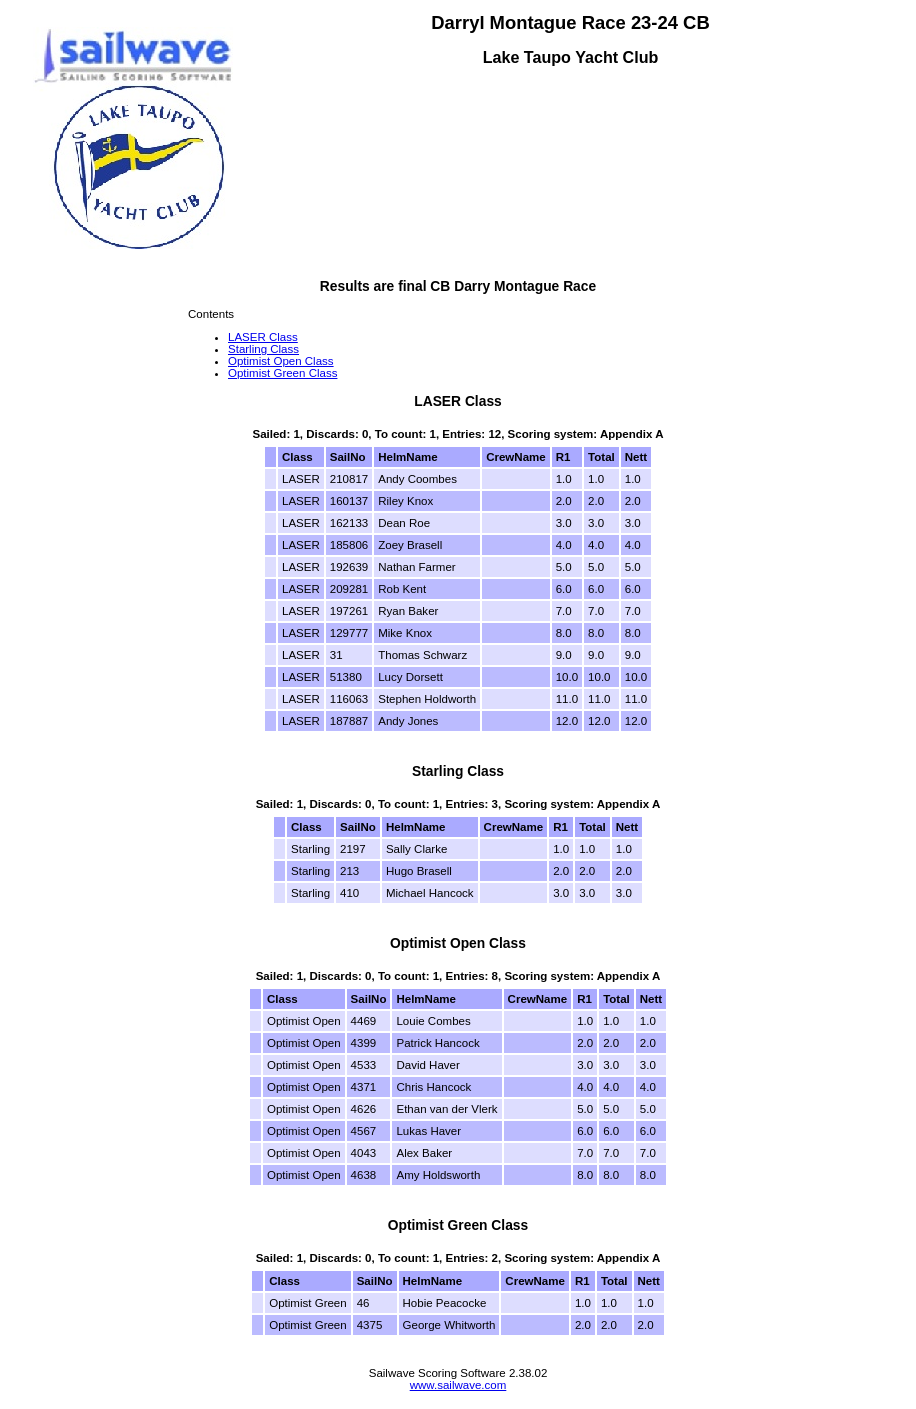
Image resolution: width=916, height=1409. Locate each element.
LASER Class (263, 337)
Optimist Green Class (282, 373)
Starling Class (263, 349)
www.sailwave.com (458, 1385)
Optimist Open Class (281, 361)
